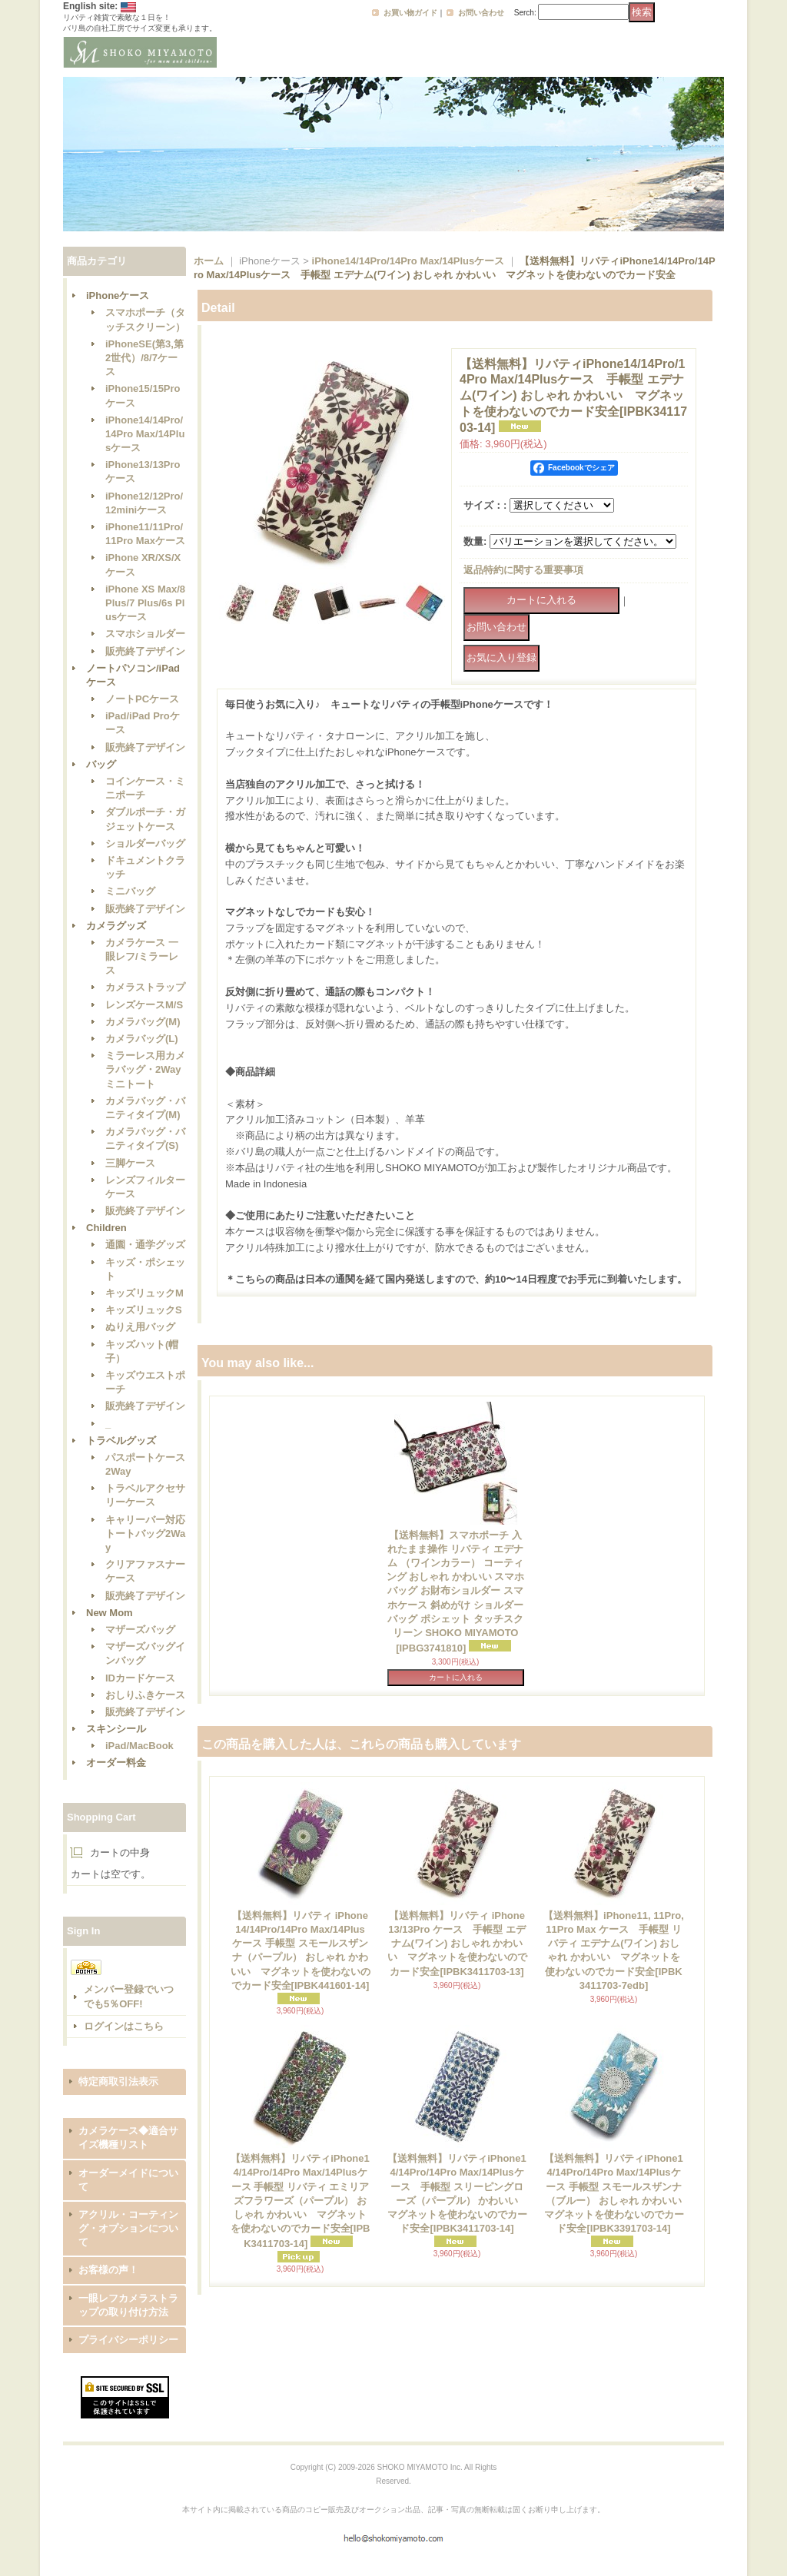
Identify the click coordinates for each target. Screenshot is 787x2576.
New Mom (109, 1612)
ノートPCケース (142, 699)
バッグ (101, 764)
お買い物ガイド (410, 12)
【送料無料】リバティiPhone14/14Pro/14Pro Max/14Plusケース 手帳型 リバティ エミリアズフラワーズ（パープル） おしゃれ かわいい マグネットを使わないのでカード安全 (300, 2201)
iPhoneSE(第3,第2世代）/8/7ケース (144, 357)
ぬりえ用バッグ (140, 1327)
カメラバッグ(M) (143, 1021)
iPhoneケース (117, 295)
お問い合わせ (481, 12)
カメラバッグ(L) (141, 1038)
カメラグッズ (116, 925)
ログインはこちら (124, 2026)
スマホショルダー (145, 633)
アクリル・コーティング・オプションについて (128, 2228)
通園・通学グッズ (145, 1244)
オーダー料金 (116, 1762)
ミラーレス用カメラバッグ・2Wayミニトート (145, 1069)
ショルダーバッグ (145, 843)
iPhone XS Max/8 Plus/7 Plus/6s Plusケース (145, 602)
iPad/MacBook (139, 1745)
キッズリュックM (144, 1293)
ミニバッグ (130, 891)
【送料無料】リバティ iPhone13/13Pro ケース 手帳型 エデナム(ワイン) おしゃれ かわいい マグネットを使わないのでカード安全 (457, 1943)
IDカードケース (140, 1678)
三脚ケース (130, 1163)
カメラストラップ (145, 987)
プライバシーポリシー (128, 2339)
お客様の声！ (108, 2270)
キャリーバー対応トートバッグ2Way (145, 1533)
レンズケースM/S (144, 1005)
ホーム (209, 261)
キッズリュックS (143, 1310)
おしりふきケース (145, 1695)
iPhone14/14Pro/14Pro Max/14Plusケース (144, 433)
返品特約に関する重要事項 (523, 570)
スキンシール (116, 1728)
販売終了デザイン (145, 651)
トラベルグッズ (121, 1440)
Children (106, 1227)
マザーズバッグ (140, 1629)
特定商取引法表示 (118, 2081)
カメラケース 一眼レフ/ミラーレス (141, 956)
